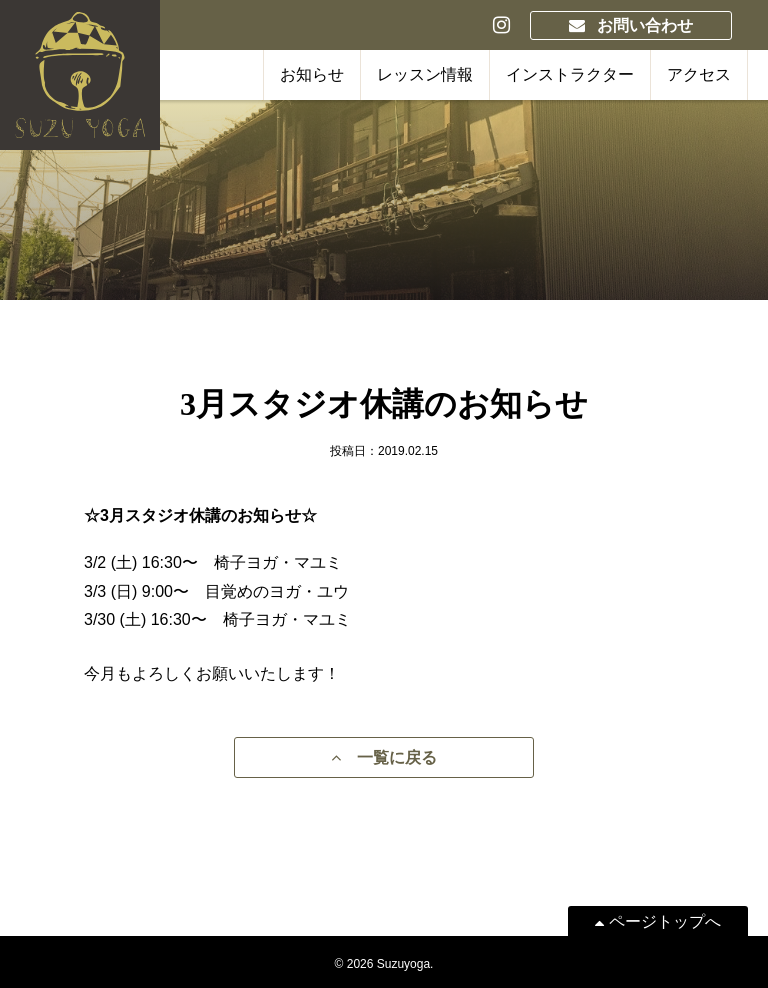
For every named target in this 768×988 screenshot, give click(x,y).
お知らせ (312, 74)
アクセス (699, 74)
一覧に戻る (384, 757)
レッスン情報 (425, 74)
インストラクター (570, 74)
